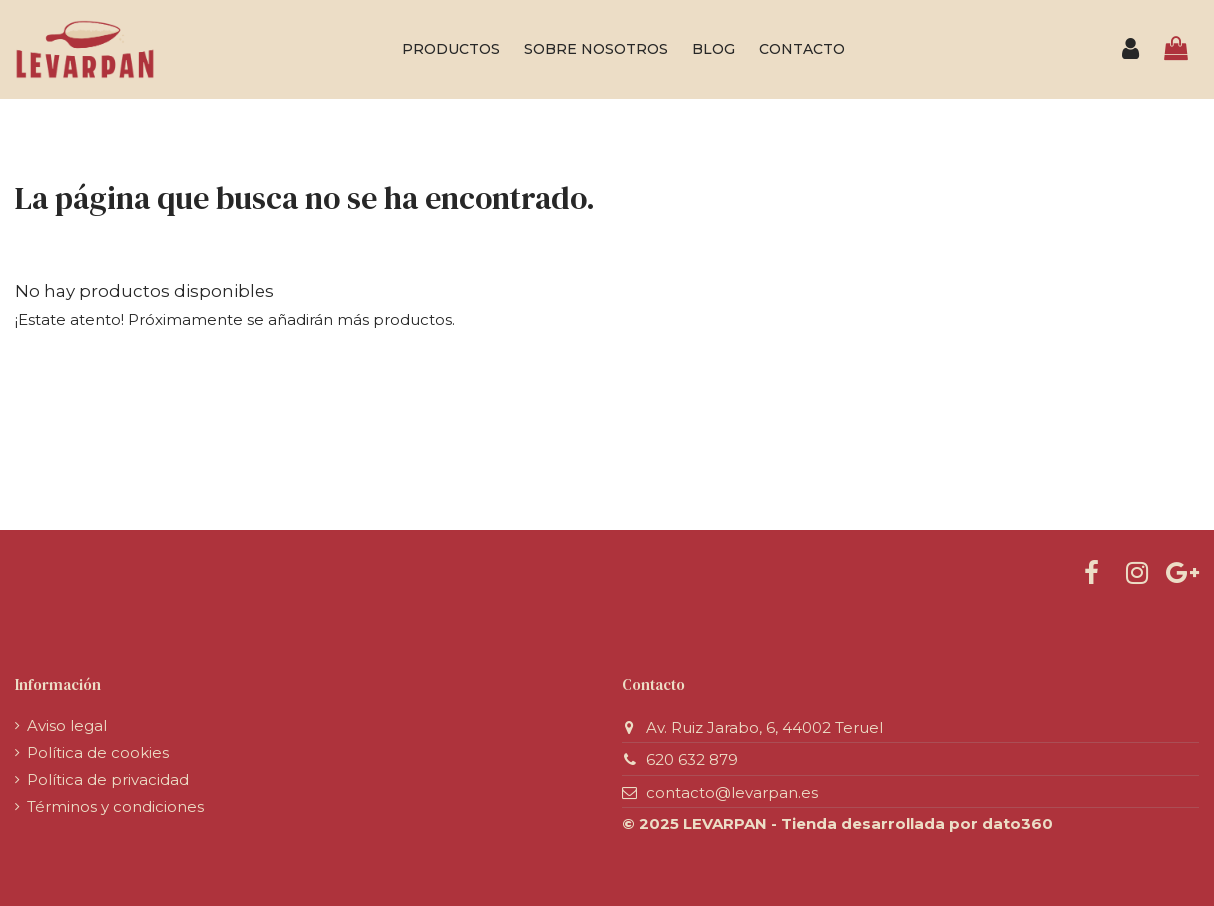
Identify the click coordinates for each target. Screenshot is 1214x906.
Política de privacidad (108, 779)
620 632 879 (692, 759)
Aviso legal (67, 725)
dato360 (1017, 823)
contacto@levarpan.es (732, 792)
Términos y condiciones (115, 806)
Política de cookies (98, 752)
